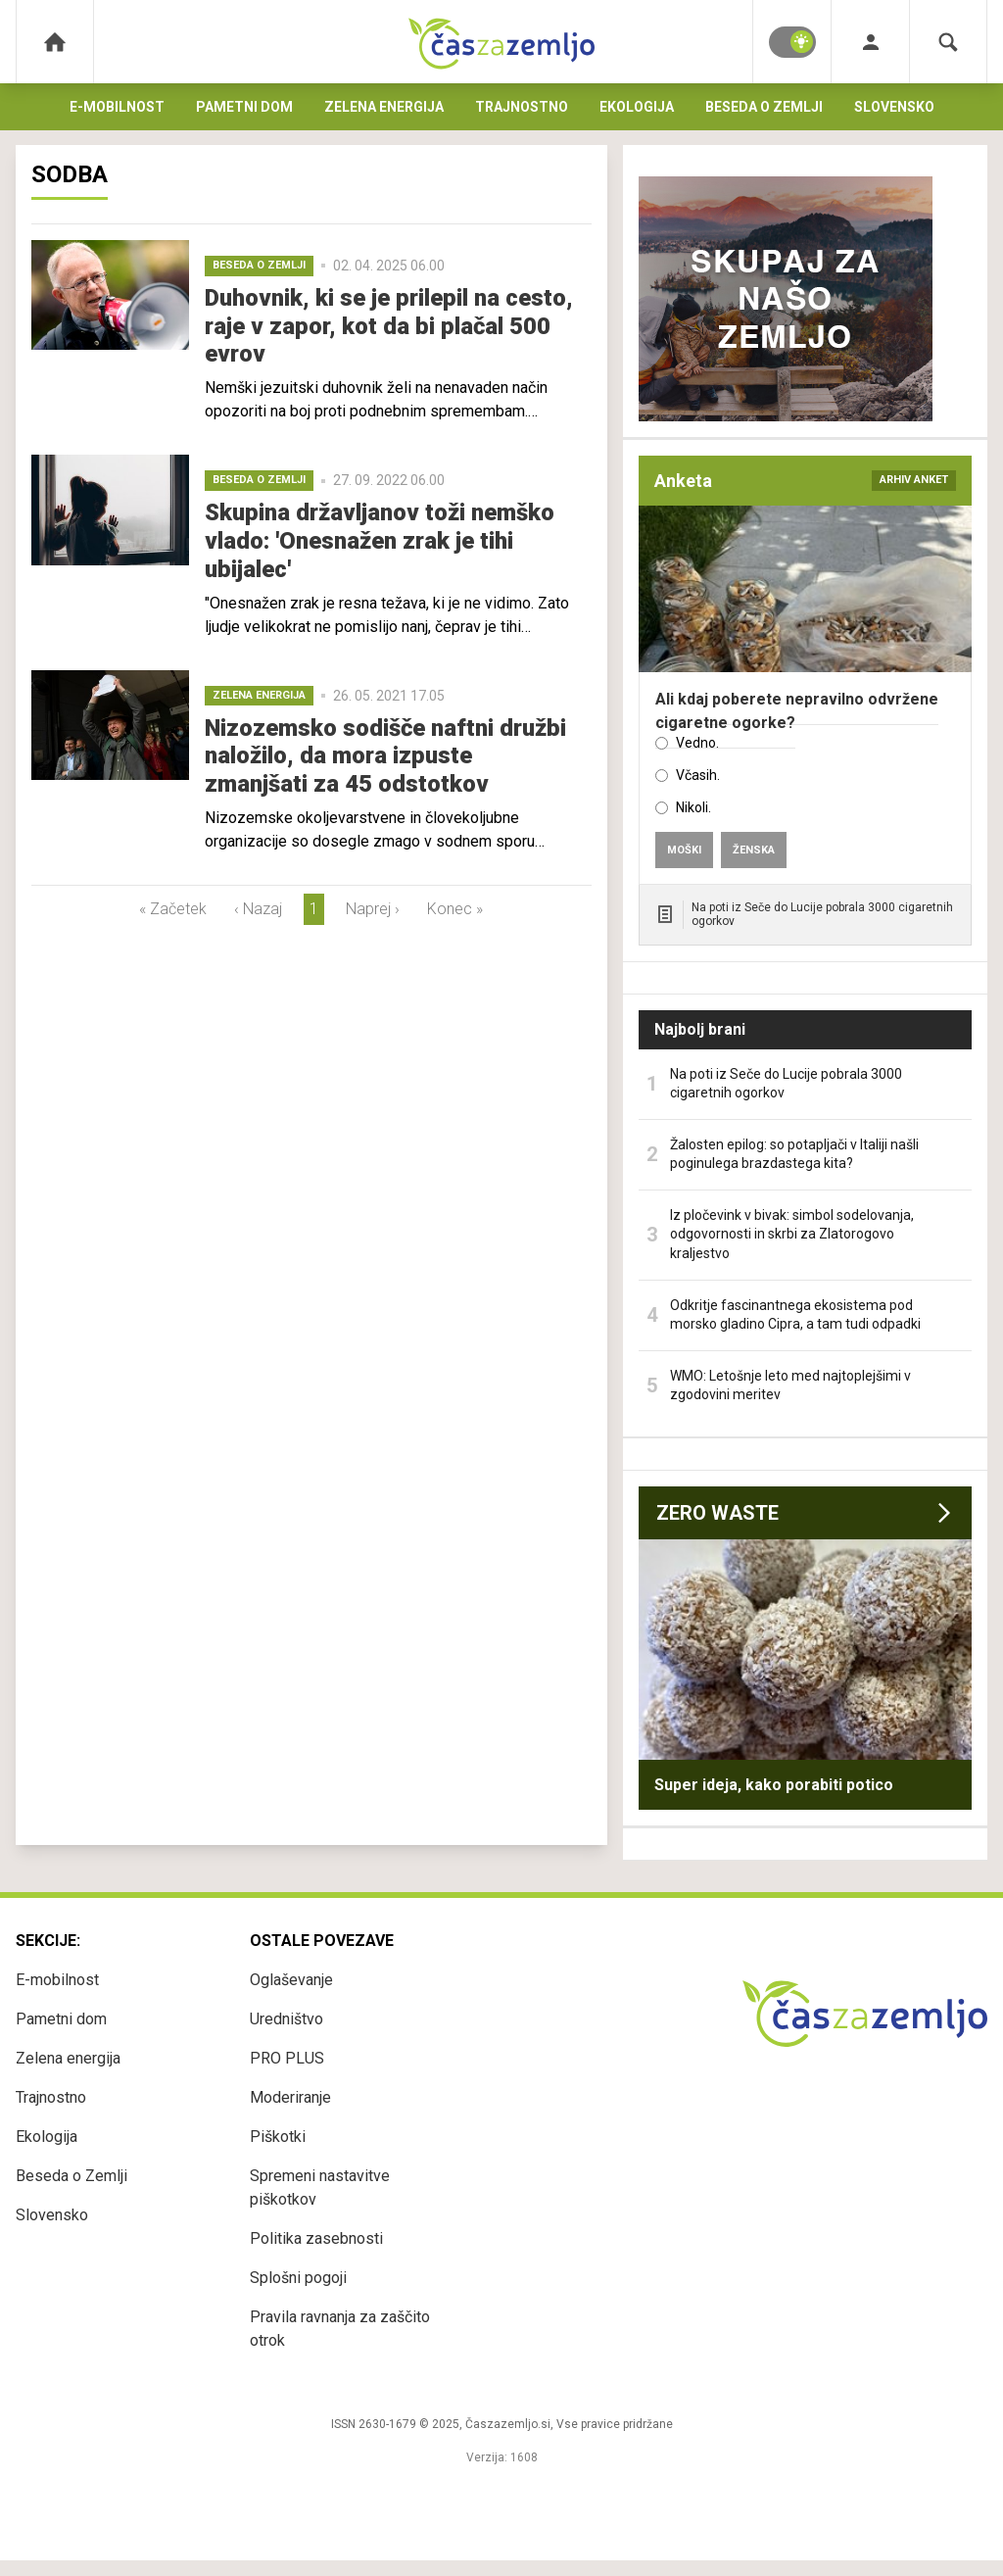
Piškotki (278, 2136)
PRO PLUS (287, 2058)
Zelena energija (384, 107)
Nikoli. (693, 807)
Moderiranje (290, 2097)
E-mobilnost (117, 107)
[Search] (948, 41)
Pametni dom (244, 107)
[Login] (870, 41)
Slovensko (894, 107)
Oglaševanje (291, 1979)
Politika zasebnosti (316, 2238)
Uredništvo (286, 2019)
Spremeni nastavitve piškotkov (320, 2187)
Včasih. (698, 775)
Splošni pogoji (298, 2277)
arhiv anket (914, 479)
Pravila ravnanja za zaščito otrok (340, 2329)
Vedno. (697, 743)
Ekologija (636, 107)
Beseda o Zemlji (764, 107)
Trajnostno (521, 107)
